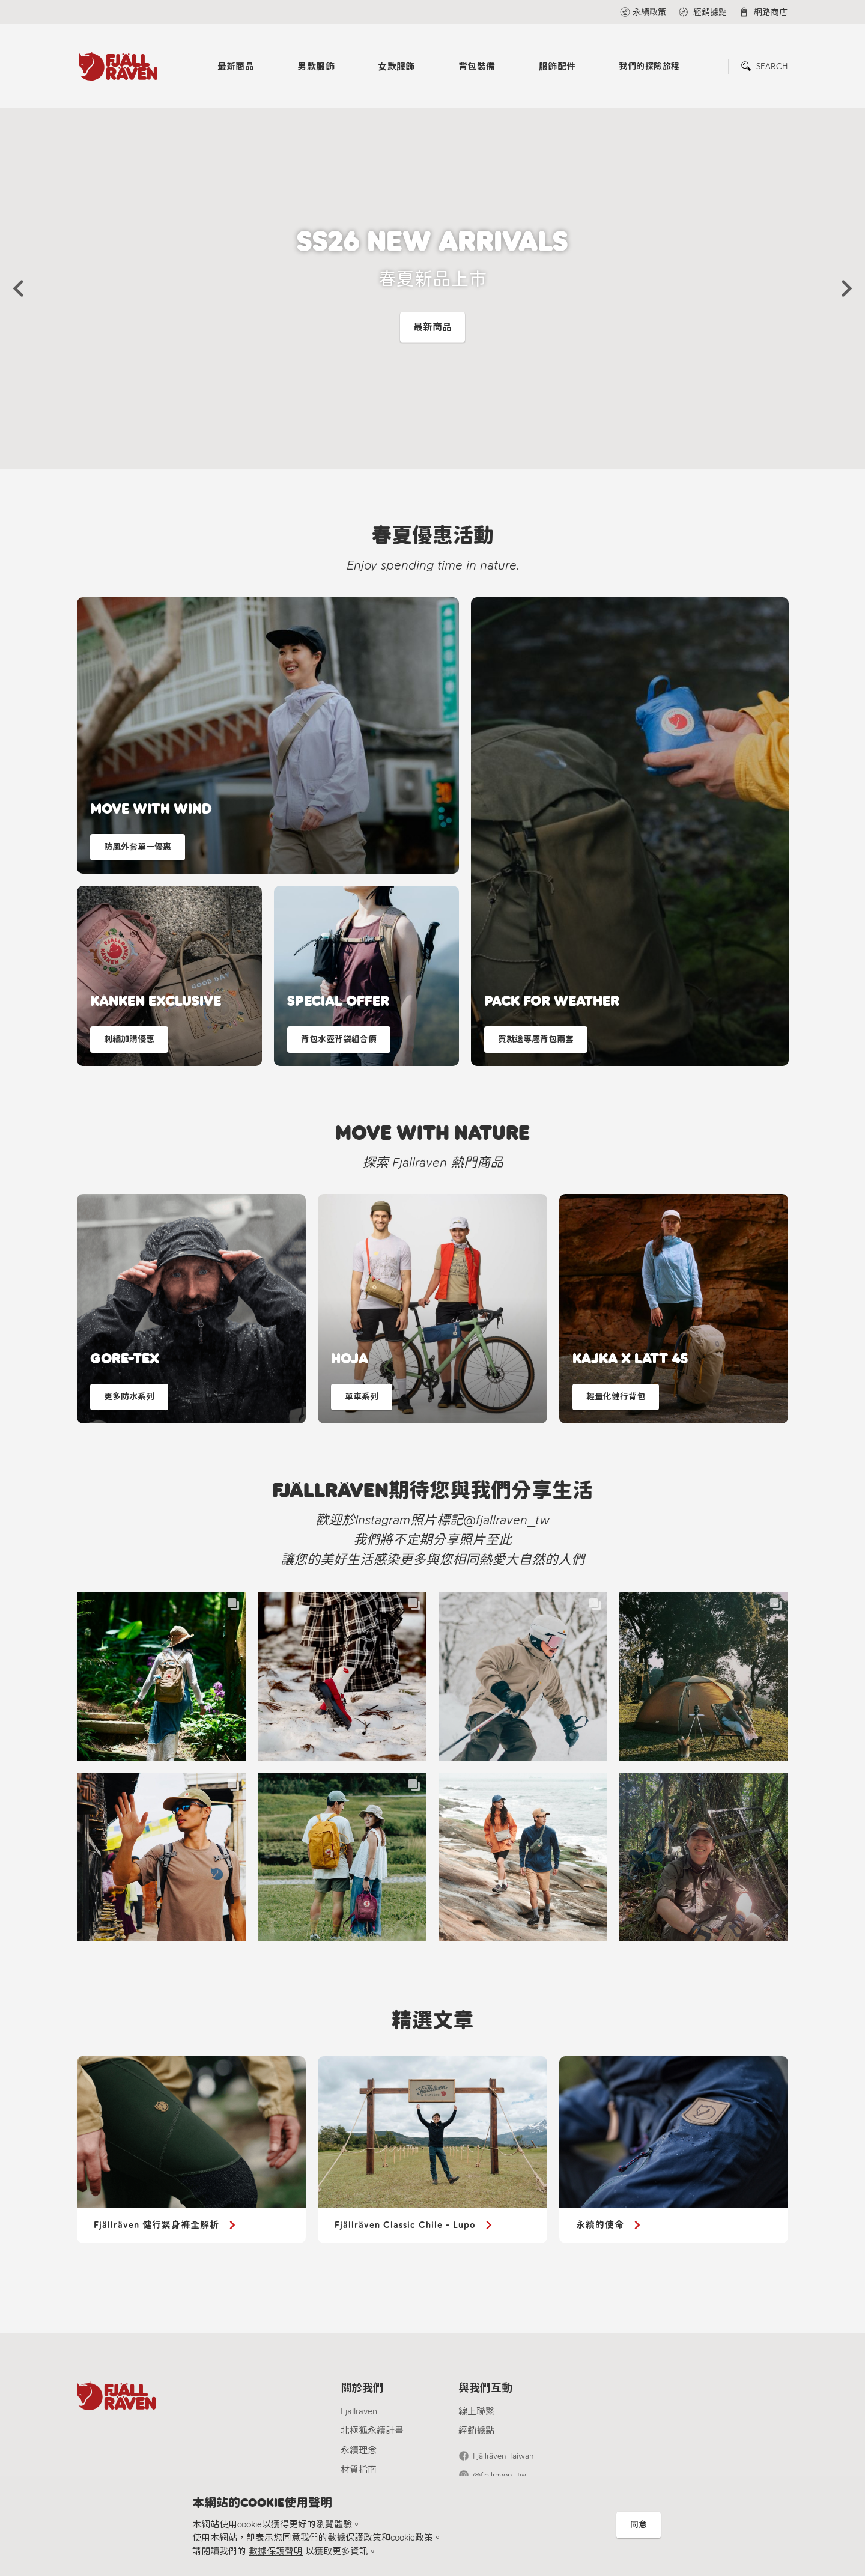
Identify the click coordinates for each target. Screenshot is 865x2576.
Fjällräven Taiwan (503, 2456)
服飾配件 (557, 66)
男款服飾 (316, 66)
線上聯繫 (476, 2411)
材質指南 (359, 2469)
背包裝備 (477, 66)
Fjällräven (359, 2411)
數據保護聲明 (276, 2551)
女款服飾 (396, 66)
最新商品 (236, 66)
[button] (18, 288)
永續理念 (359, 2450)
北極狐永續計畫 (372, 2430)
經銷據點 (476, 2430)
